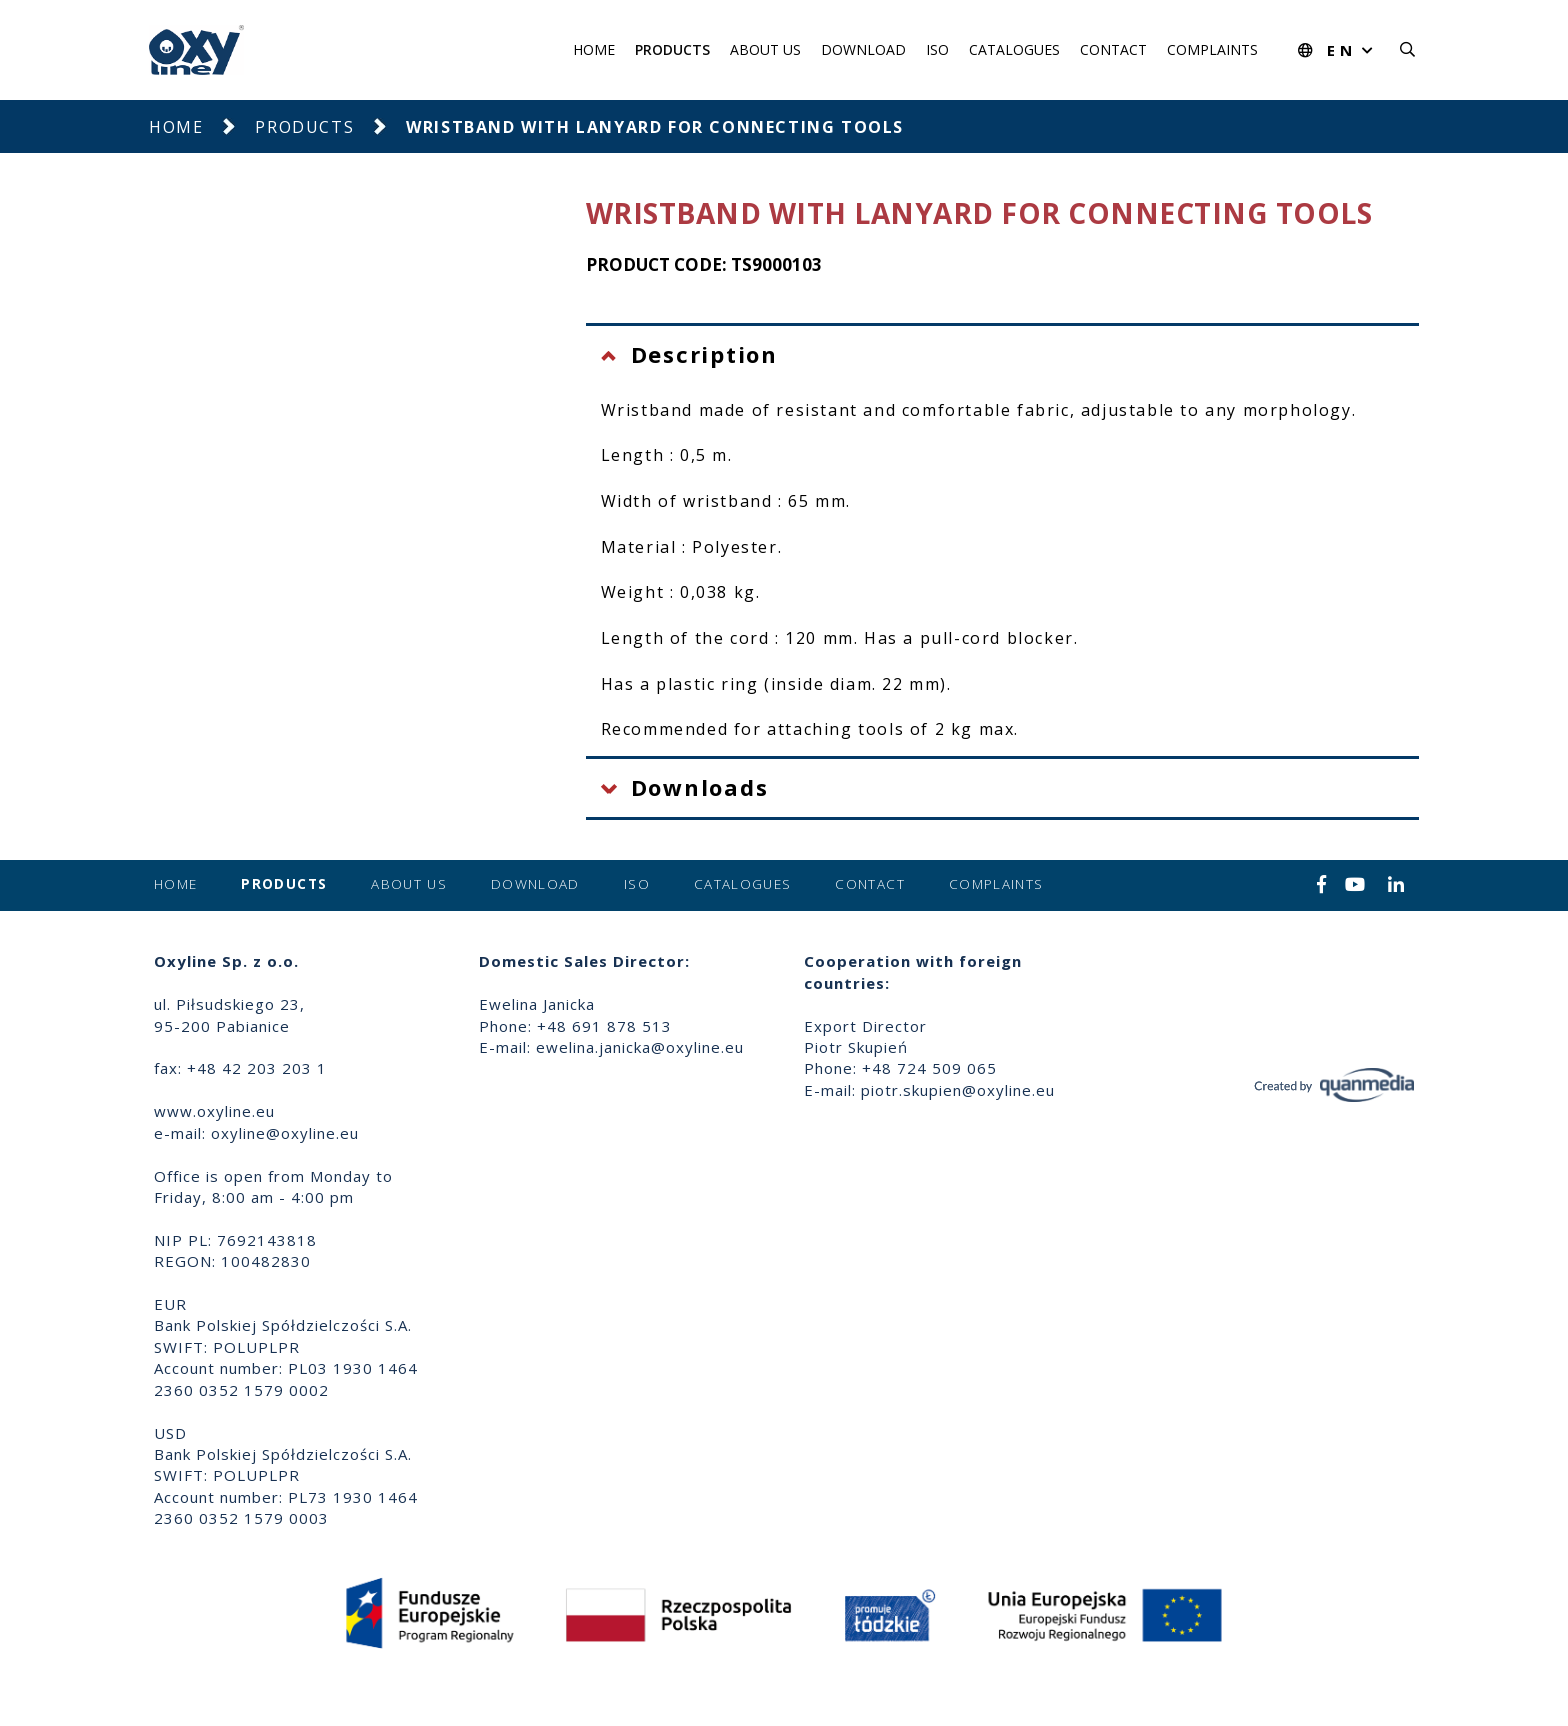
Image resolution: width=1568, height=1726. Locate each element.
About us (765, 49)
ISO (937, 49)
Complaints (1212, 49)
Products (672, 49)
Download (863, 49)
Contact (1113, 49)
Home (594, 49)
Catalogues (1014, 49)
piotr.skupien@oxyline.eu (958, 1090)
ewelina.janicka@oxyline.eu (640, 1047)
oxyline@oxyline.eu (285, 1133)
